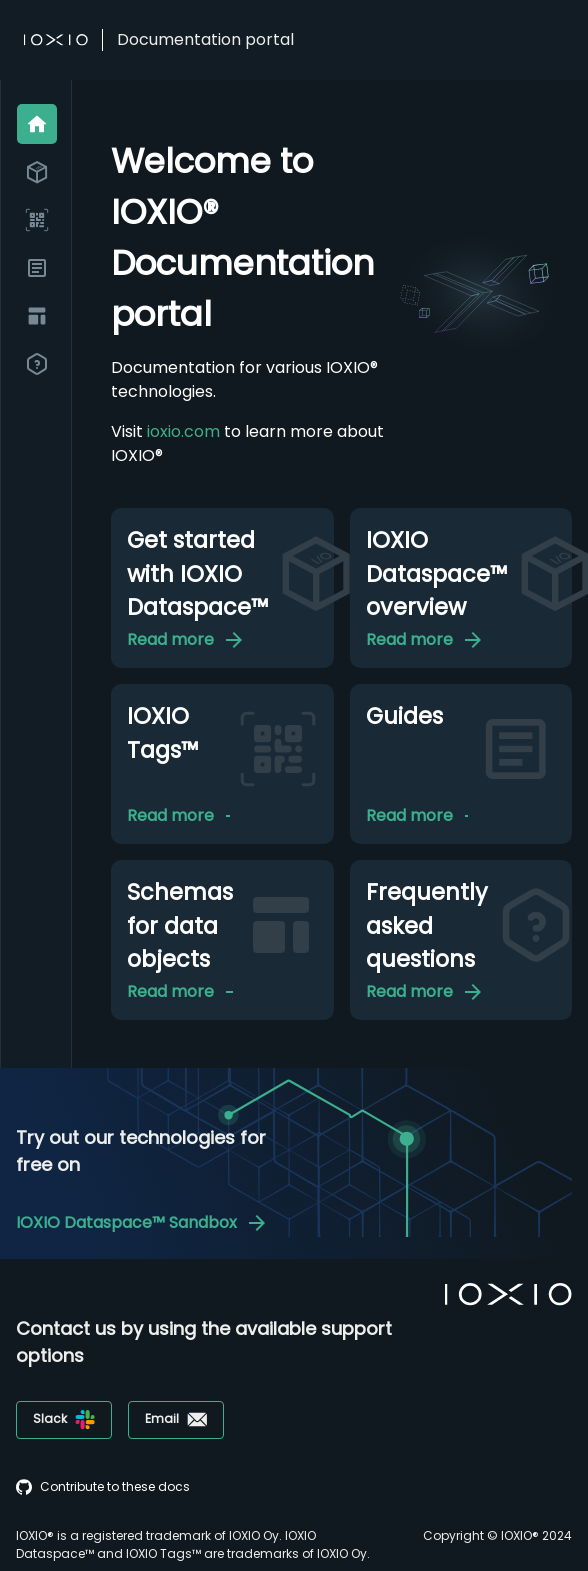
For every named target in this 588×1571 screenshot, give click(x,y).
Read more (197, 639)
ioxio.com (183, 431)
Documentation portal (205, 39)
